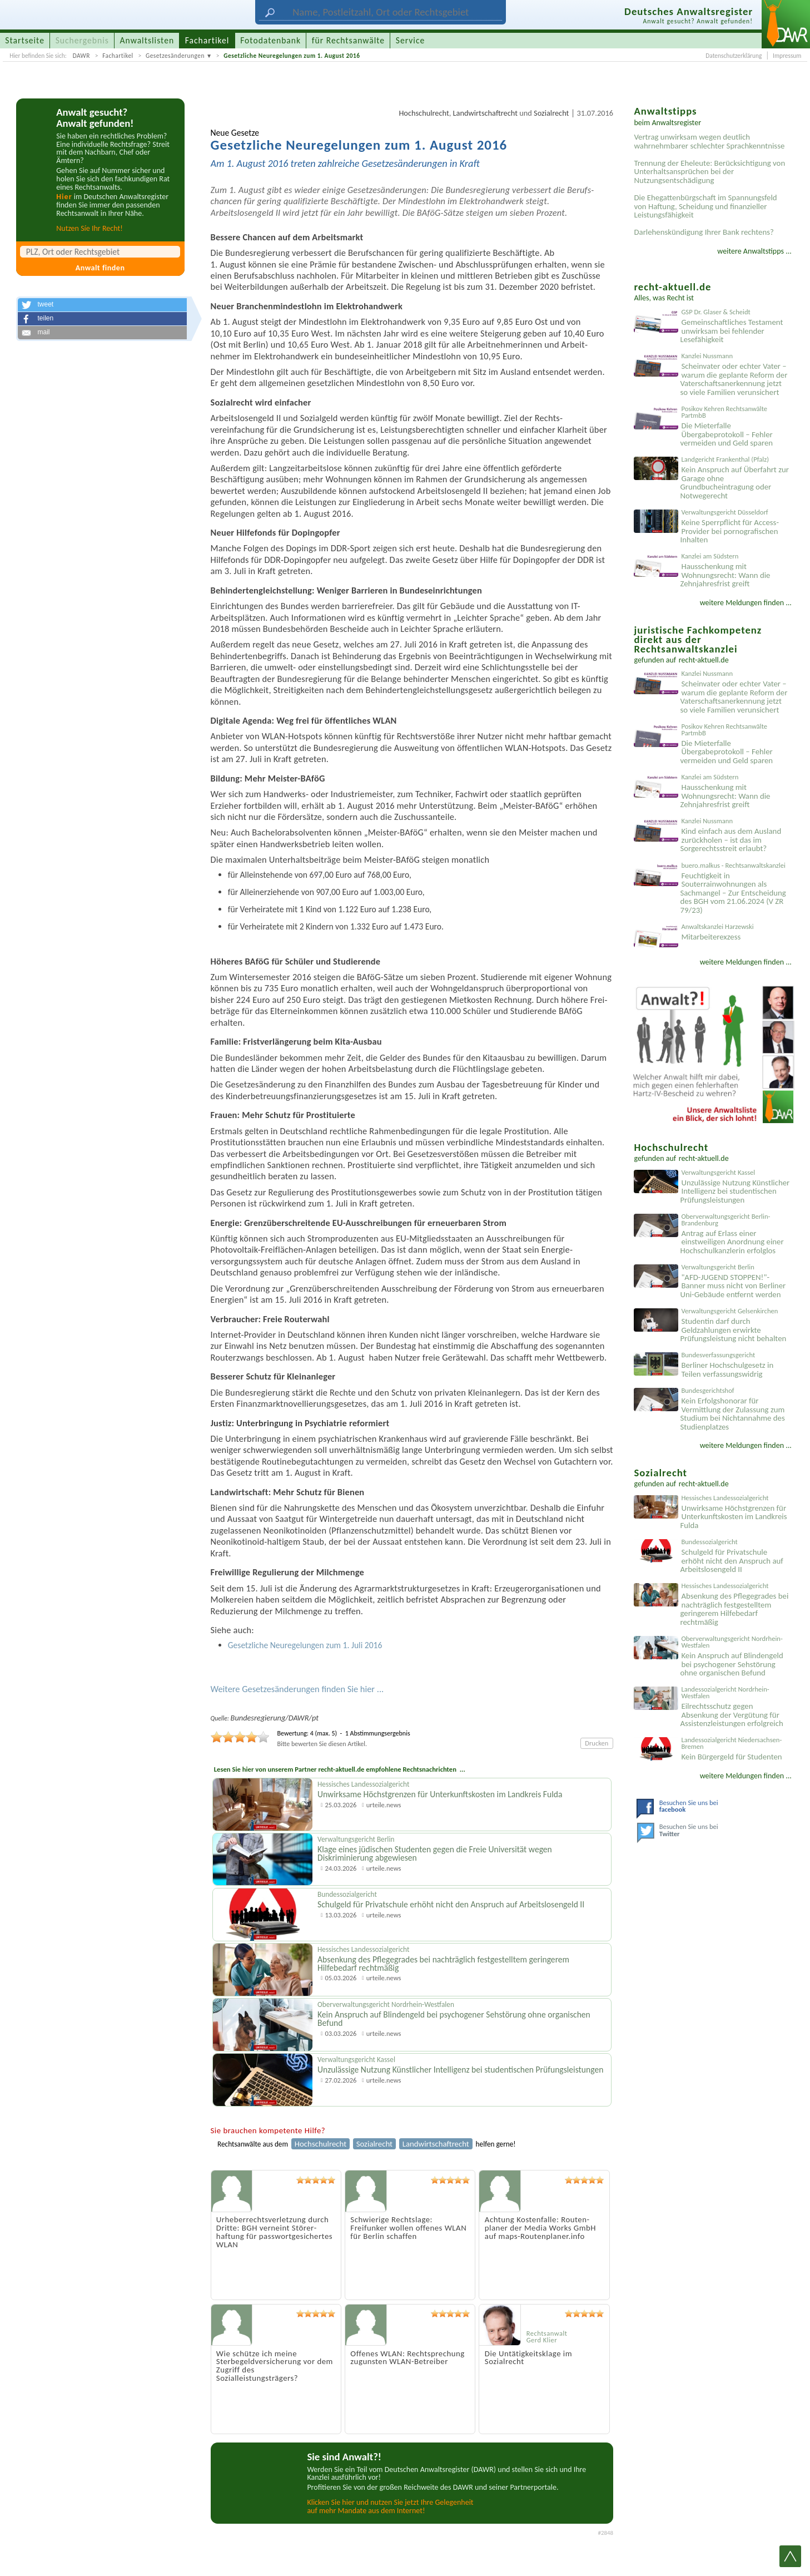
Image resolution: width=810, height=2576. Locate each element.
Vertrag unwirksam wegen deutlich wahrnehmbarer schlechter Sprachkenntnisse (709, 141)
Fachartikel (117, 56)
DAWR (81, 56)
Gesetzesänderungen (175, 56)
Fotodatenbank (270, 40)
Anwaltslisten (147, 40)
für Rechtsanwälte (348, 40)
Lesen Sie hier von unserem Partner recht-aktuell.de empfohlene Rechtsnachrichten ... (339, 1769)
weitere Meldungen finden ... (746, 602)
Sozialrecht (551, 113)
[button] (102, 305)
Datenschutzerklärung (733, 56)
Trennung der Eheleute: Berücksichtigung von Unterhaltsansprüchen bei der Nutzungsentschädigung (709, 171)
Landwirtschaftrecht (485, 113)
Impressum (787, 56)
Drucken (596, 1743)
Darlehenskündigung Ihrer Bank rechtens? (703, 232)
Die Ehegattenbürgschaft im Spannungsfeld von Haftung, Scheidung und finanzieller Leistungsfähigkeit (705, 206)
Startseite (24, 40)
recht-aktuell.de (704, 660)
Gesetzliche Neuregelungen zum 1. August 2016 (291, 56)
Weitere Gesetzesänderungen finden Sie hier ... (297, 1688)
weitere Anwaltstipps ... (754, 251)
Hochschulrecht (424, 113)
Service (410, 40)
